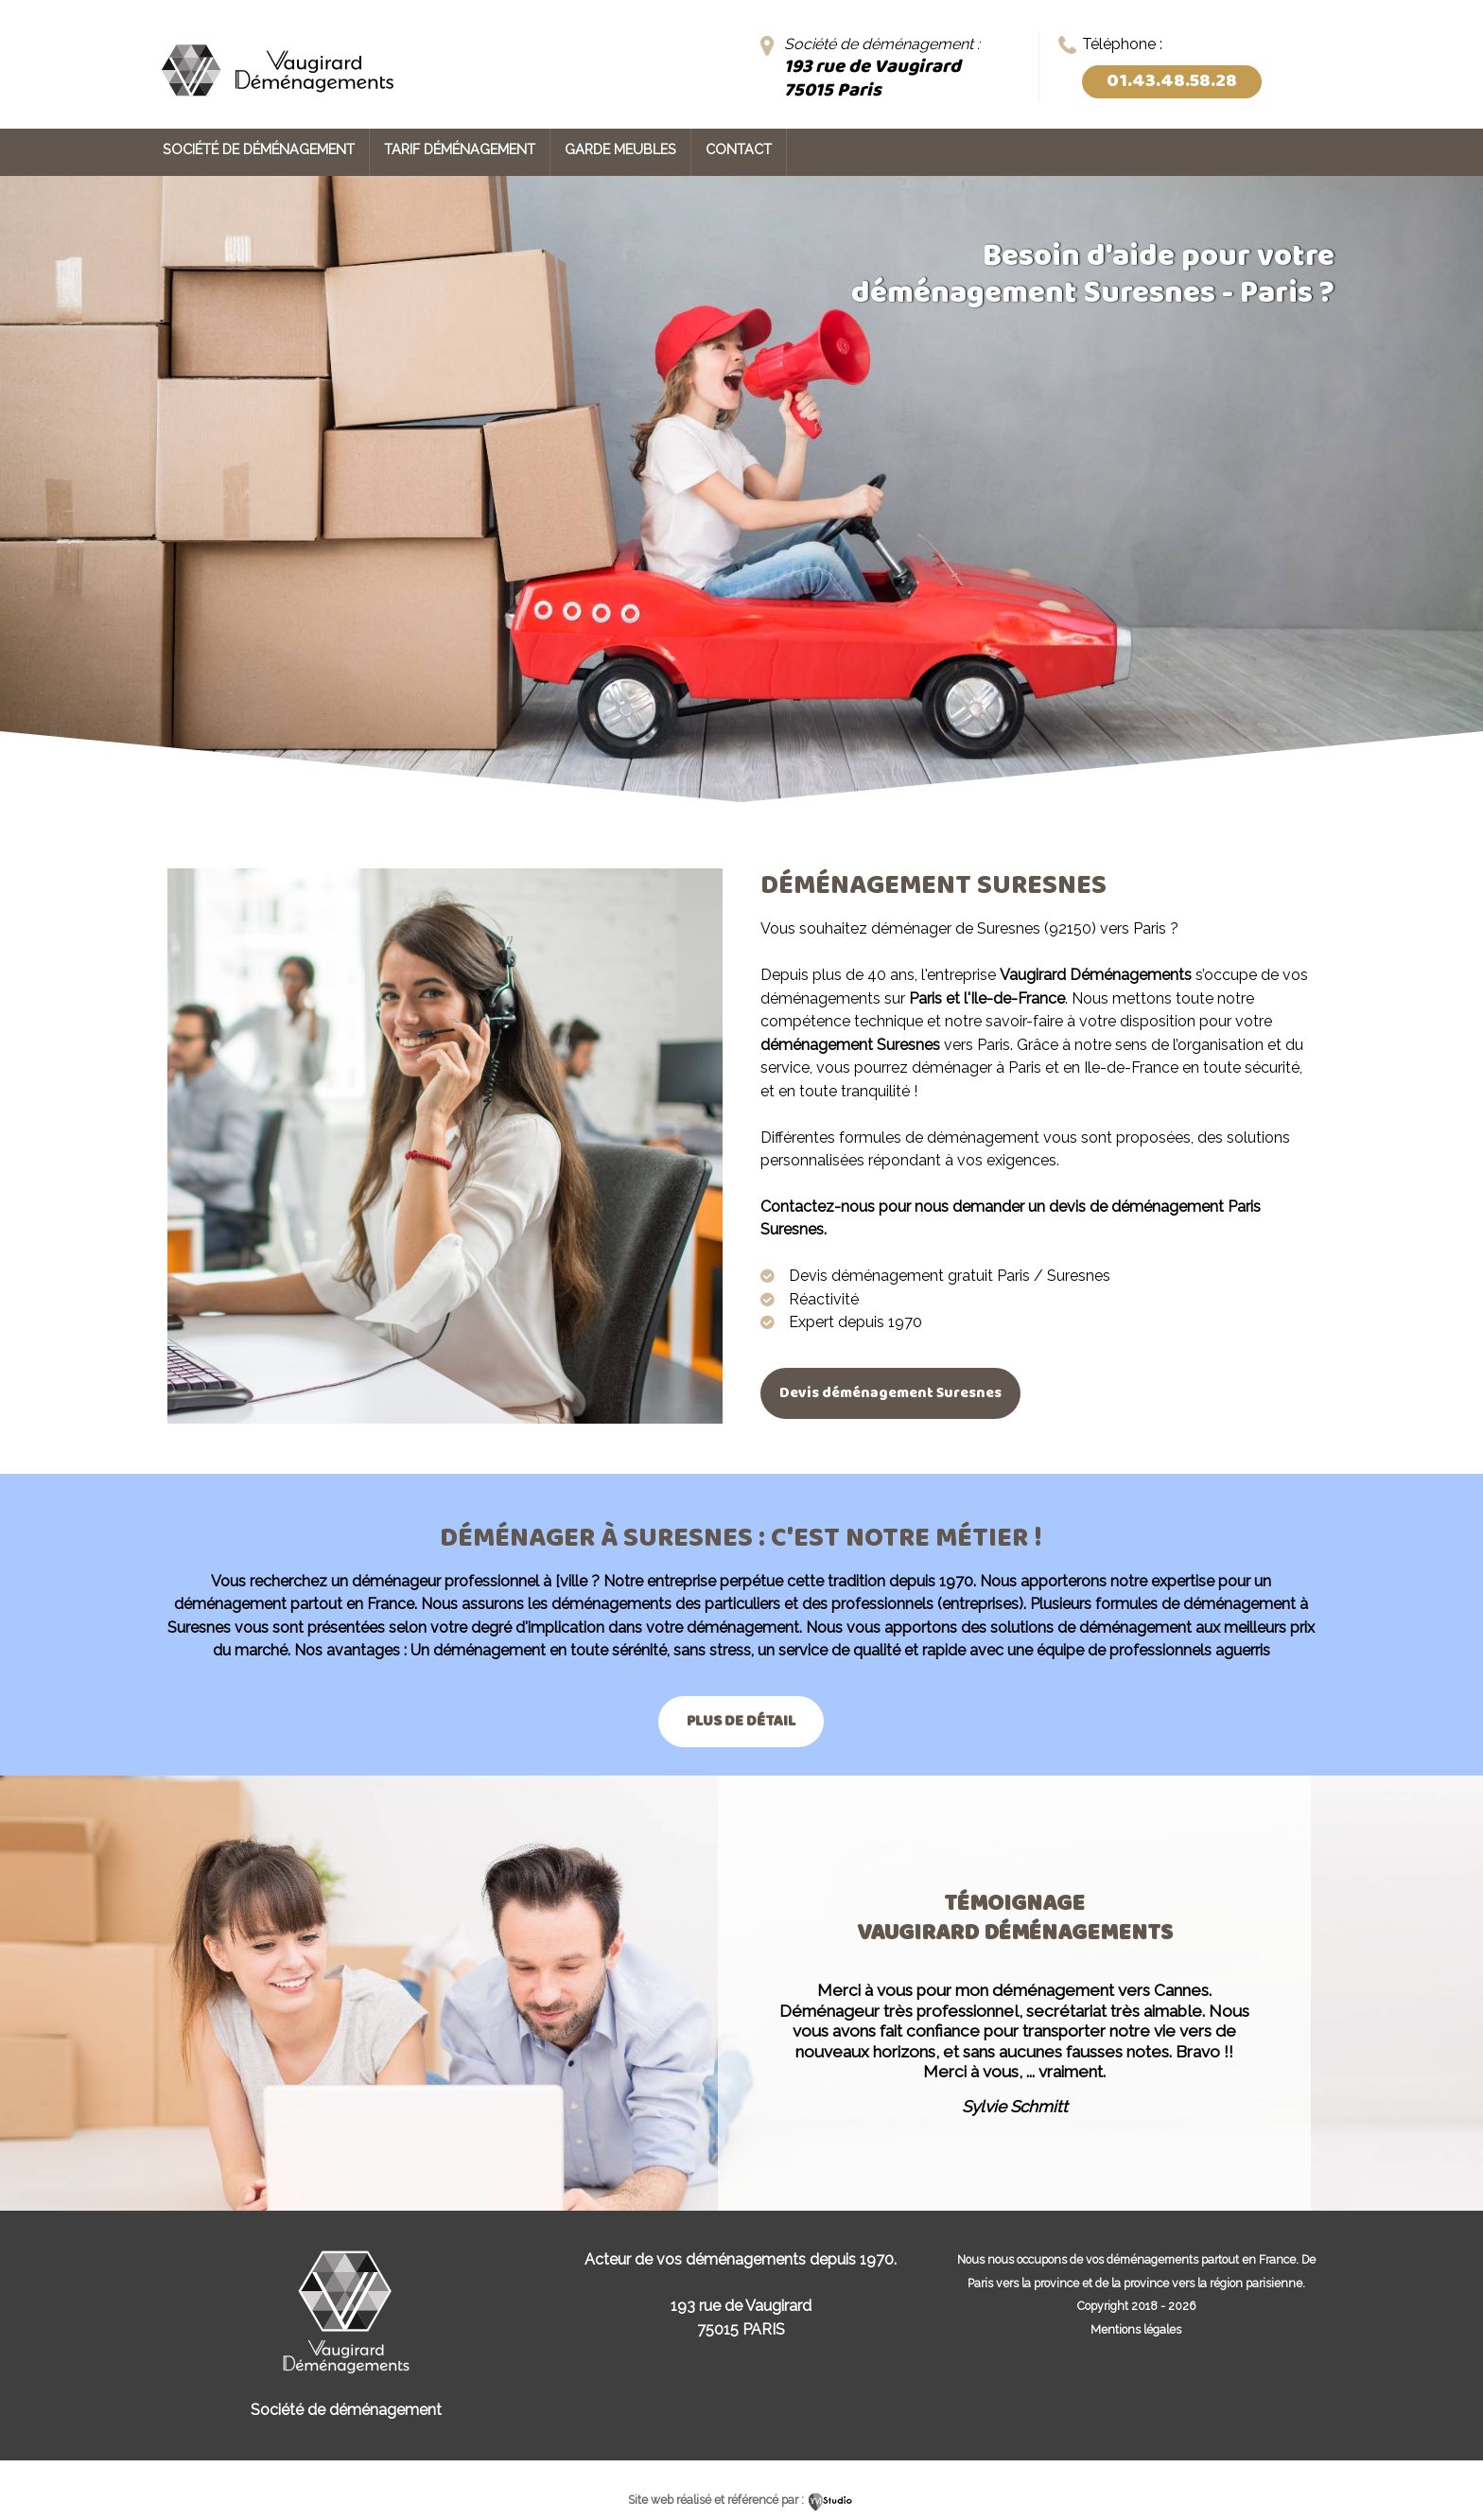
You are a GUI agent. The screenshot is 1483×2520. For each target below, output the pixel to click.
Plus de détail (741, 1721)
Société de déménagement (259, 149)
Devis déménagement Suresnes (896, 1393)
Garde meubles (620, 149)
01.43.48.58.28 (1172, 81)
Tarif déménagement (459, 149)
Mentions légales (1135, 2329)
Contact (739, 149)
